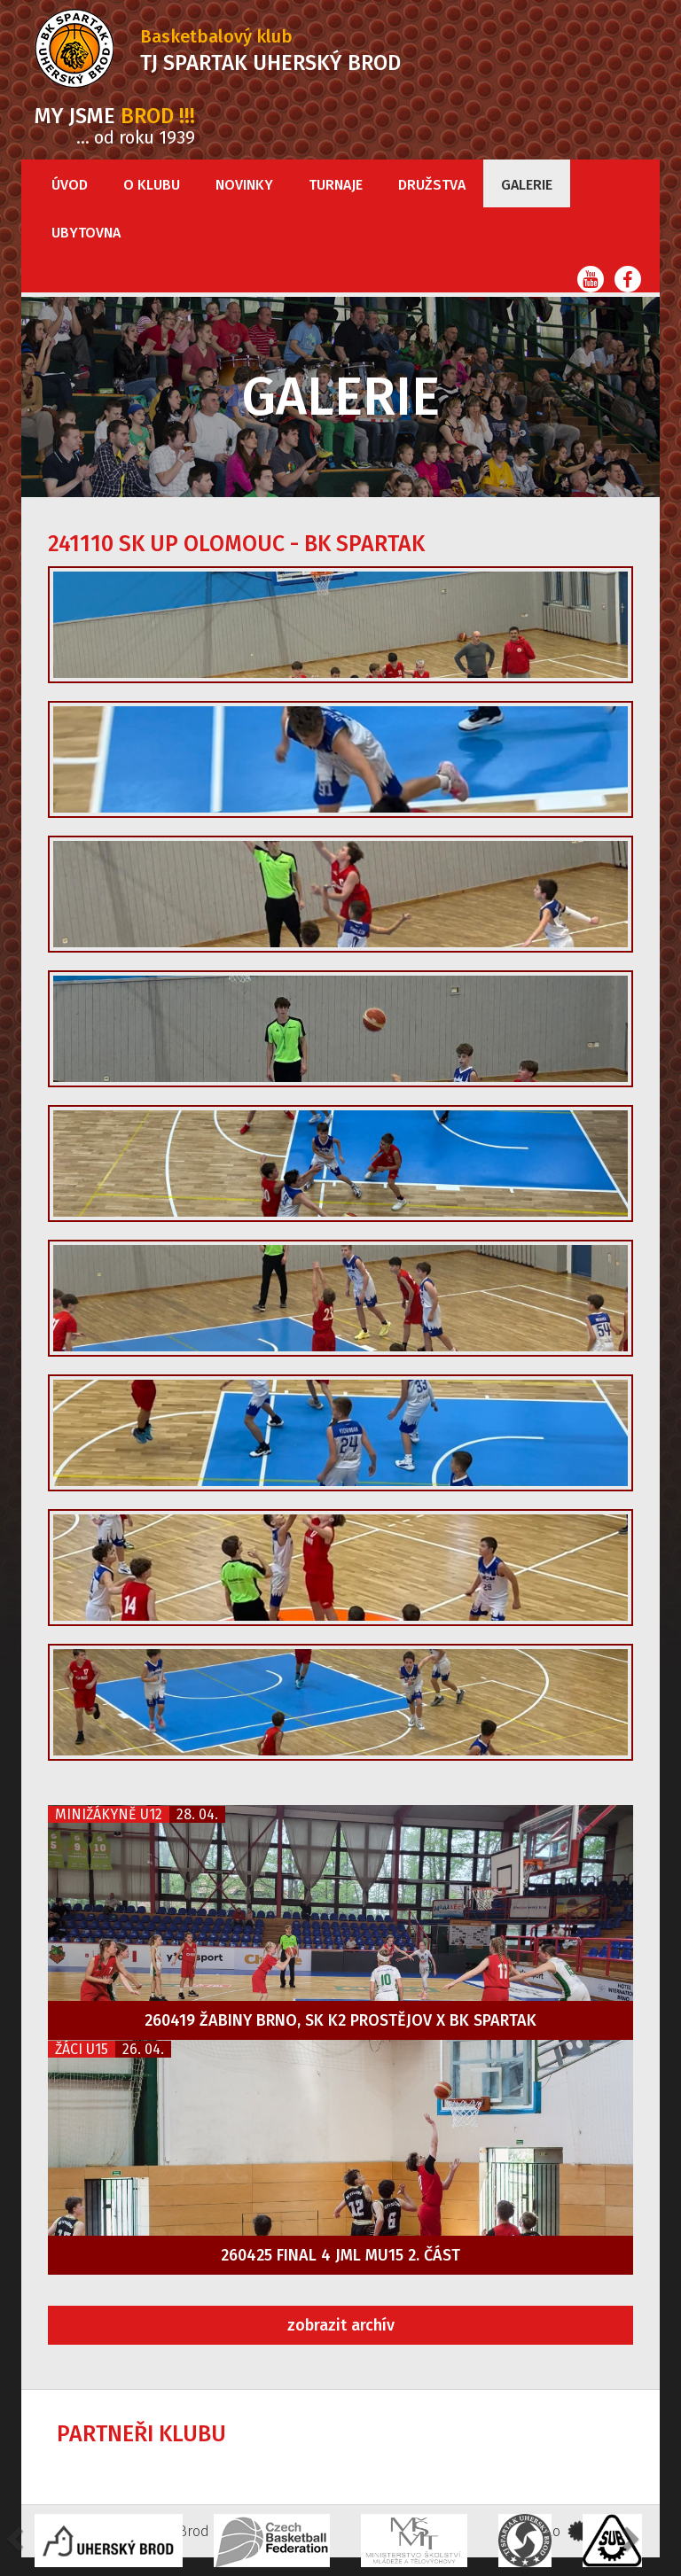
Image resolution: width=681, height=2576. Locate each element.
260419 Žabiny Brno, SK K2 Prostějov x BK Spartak (340, 2020)
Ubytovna (86, 232)
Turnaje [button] (336, 184)
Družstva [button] (432, 184)
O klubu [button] (151, 184)
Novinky (244, 184)
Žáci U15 (81, 2049)
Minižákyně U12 (108, 1814)
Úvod (69, 184)
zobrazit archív (341, 2325)
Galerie (526, 184)
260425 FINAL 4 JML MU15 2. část (340, 2255)
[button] (629, 2538)
